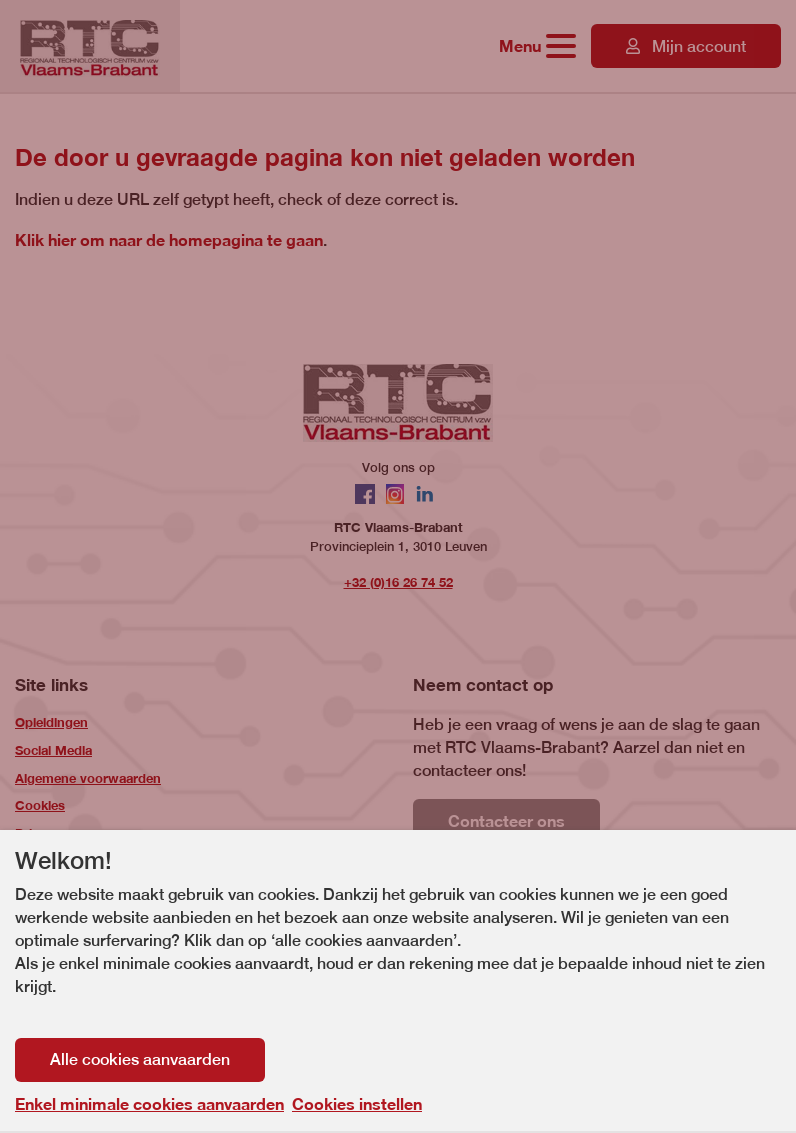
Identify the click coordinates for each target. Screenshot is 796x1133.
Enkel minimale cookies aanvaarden (149, 1104)
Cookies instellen (357, 1103)
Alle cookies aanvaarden (140, 1059)
